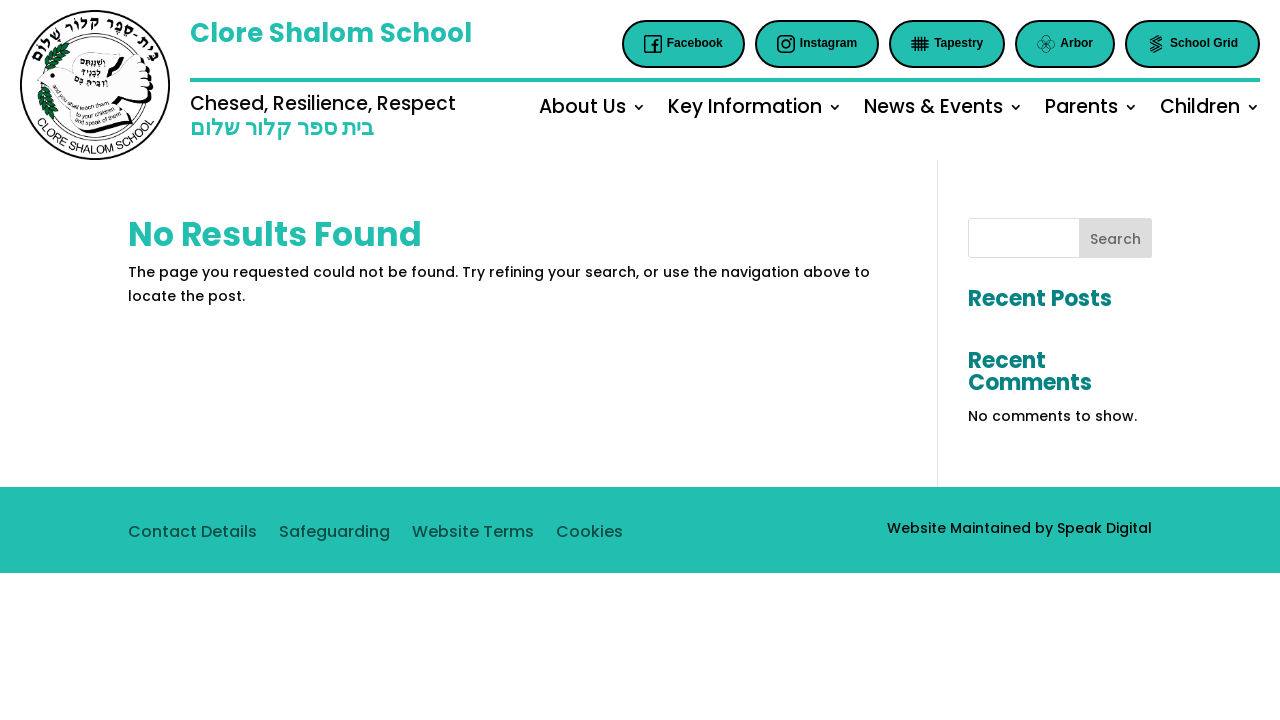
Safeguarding (334, 534)
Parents (1081, 110)
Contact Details (192, 534)
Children (1200, 110)
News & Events (933, 110)
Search (1115, 239)
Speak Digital (1104, 528)
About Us (582, 110)
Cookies (589, 534)
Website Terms (473, 534)
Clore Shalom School (331, 33)
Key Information (745, 110)
